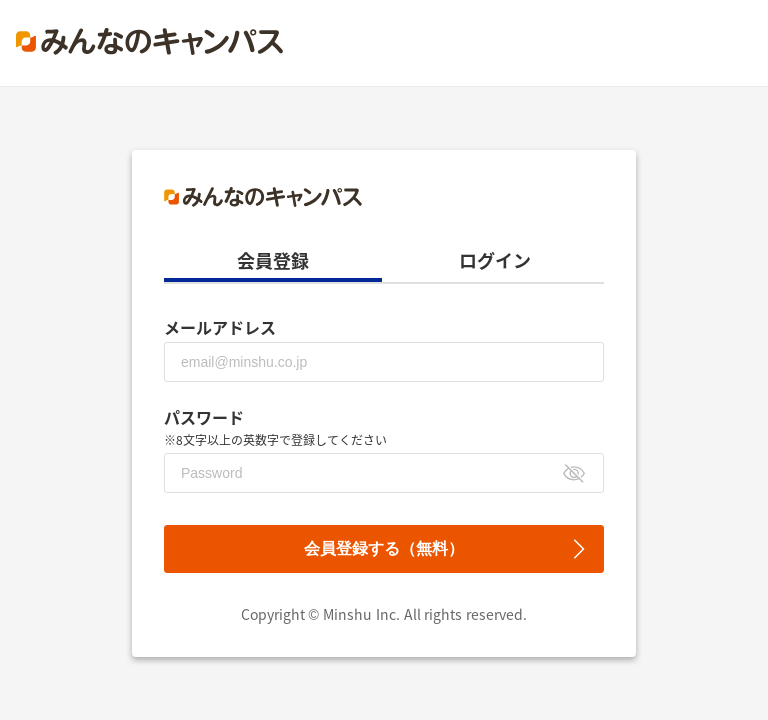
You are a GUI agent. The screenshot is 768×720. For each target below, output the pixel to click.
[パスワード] (384, 473)
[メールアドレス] (384, 362)
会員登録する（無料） (384, 548)
